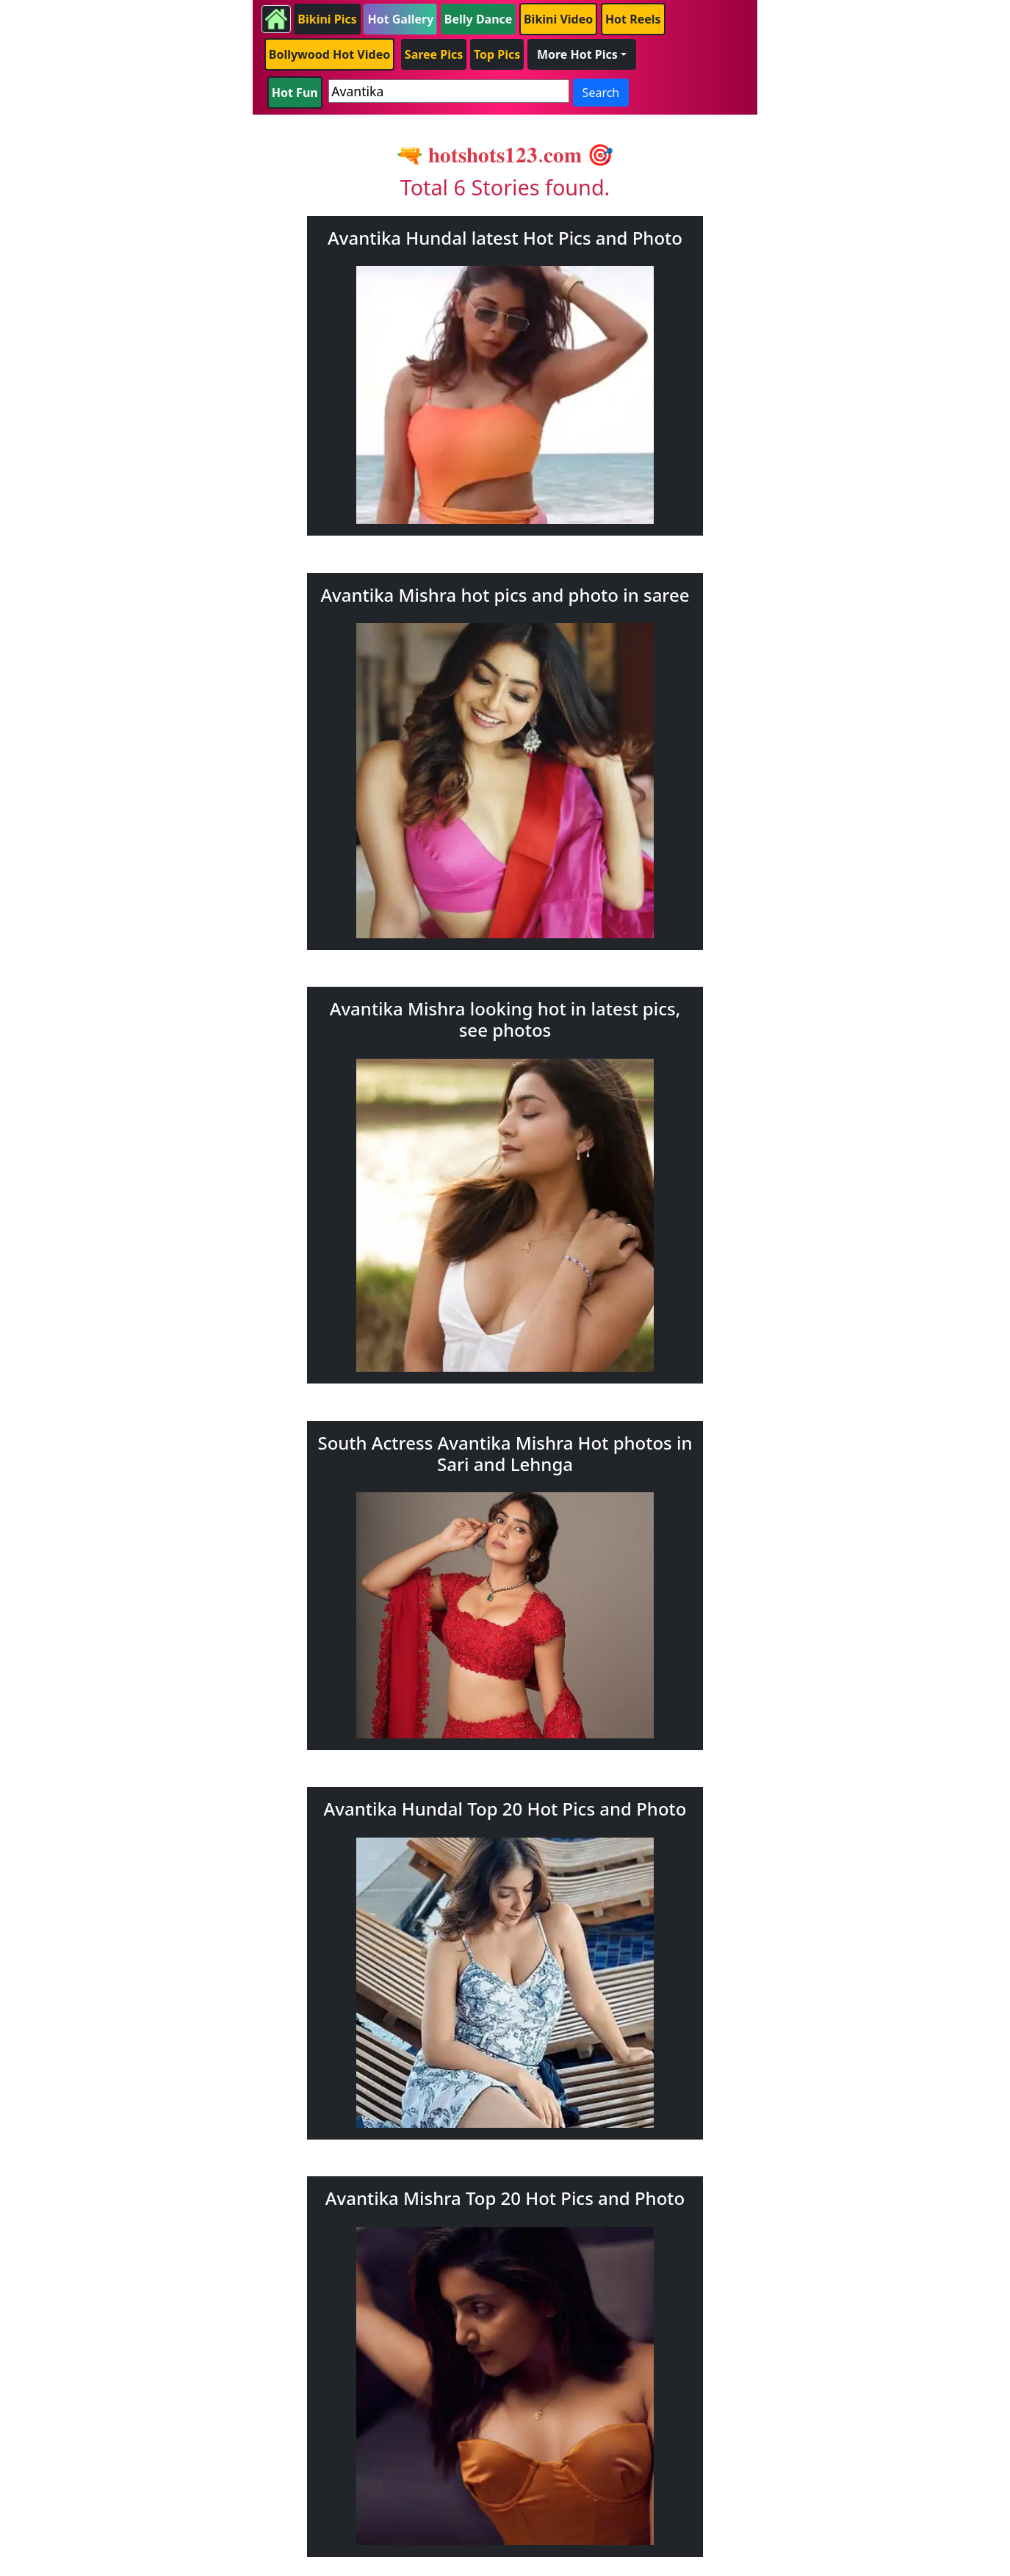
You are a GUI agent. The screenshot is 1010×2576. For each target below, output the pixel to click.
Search (601, 92)
